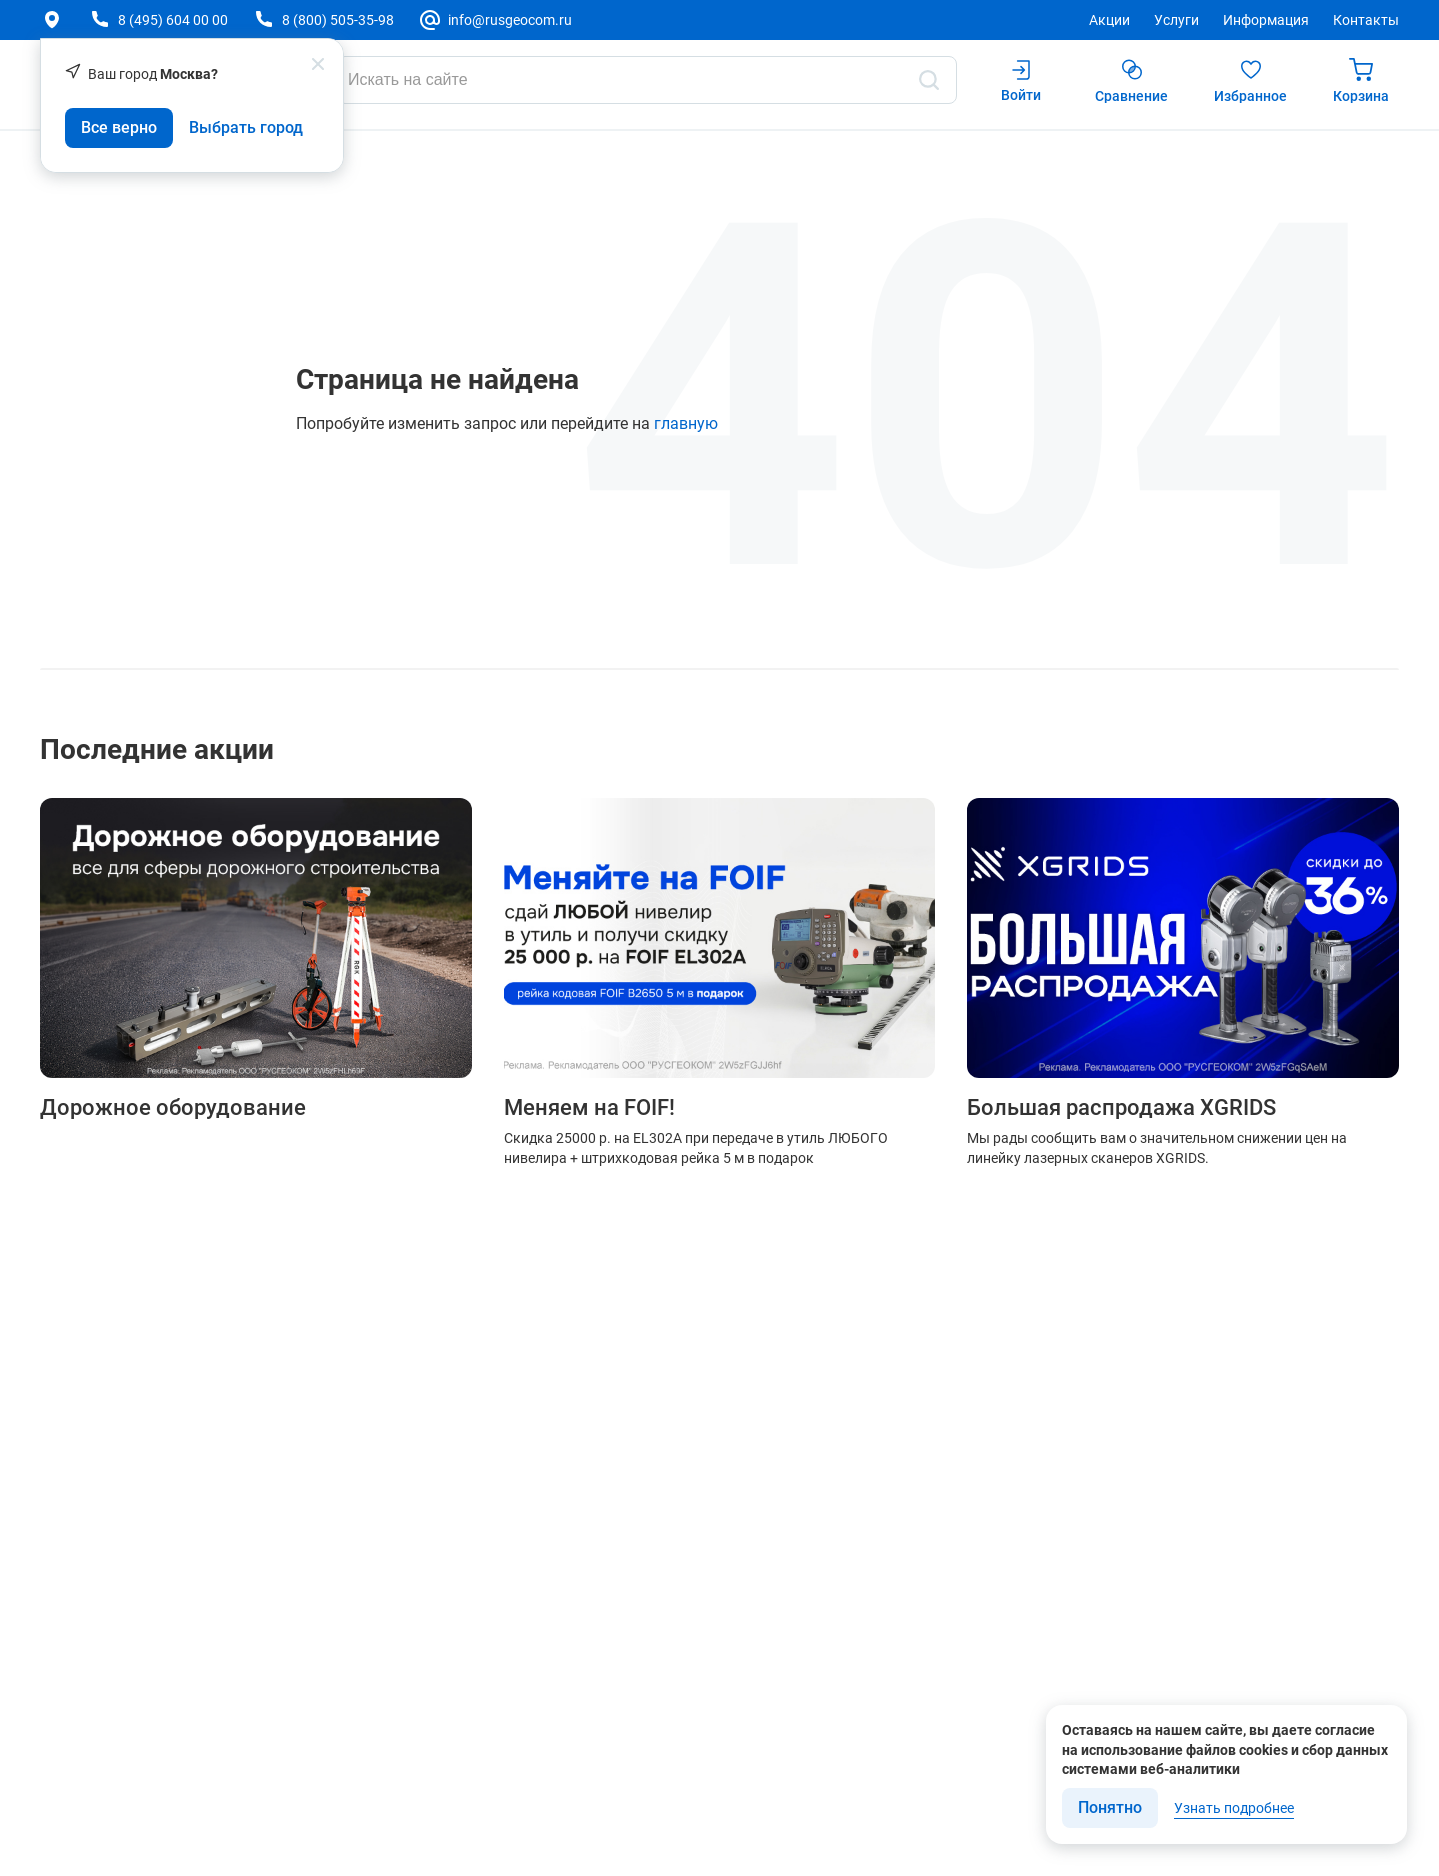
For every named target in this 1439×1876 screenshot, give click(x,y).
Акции (1109, 20)
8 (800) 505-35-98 (338, 20)
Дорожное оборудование (173, 1108)
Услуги (1176, 20)
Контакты (1366, 20)
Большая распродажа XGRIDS (1121, 1108)
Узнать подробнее (1234, 1808)
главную (686, 423)
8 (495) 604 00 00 (173, 20)
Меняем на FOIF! (589, 1108)
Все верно (119, 127)
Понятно (1110, 1807)
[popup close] (318, 64)
